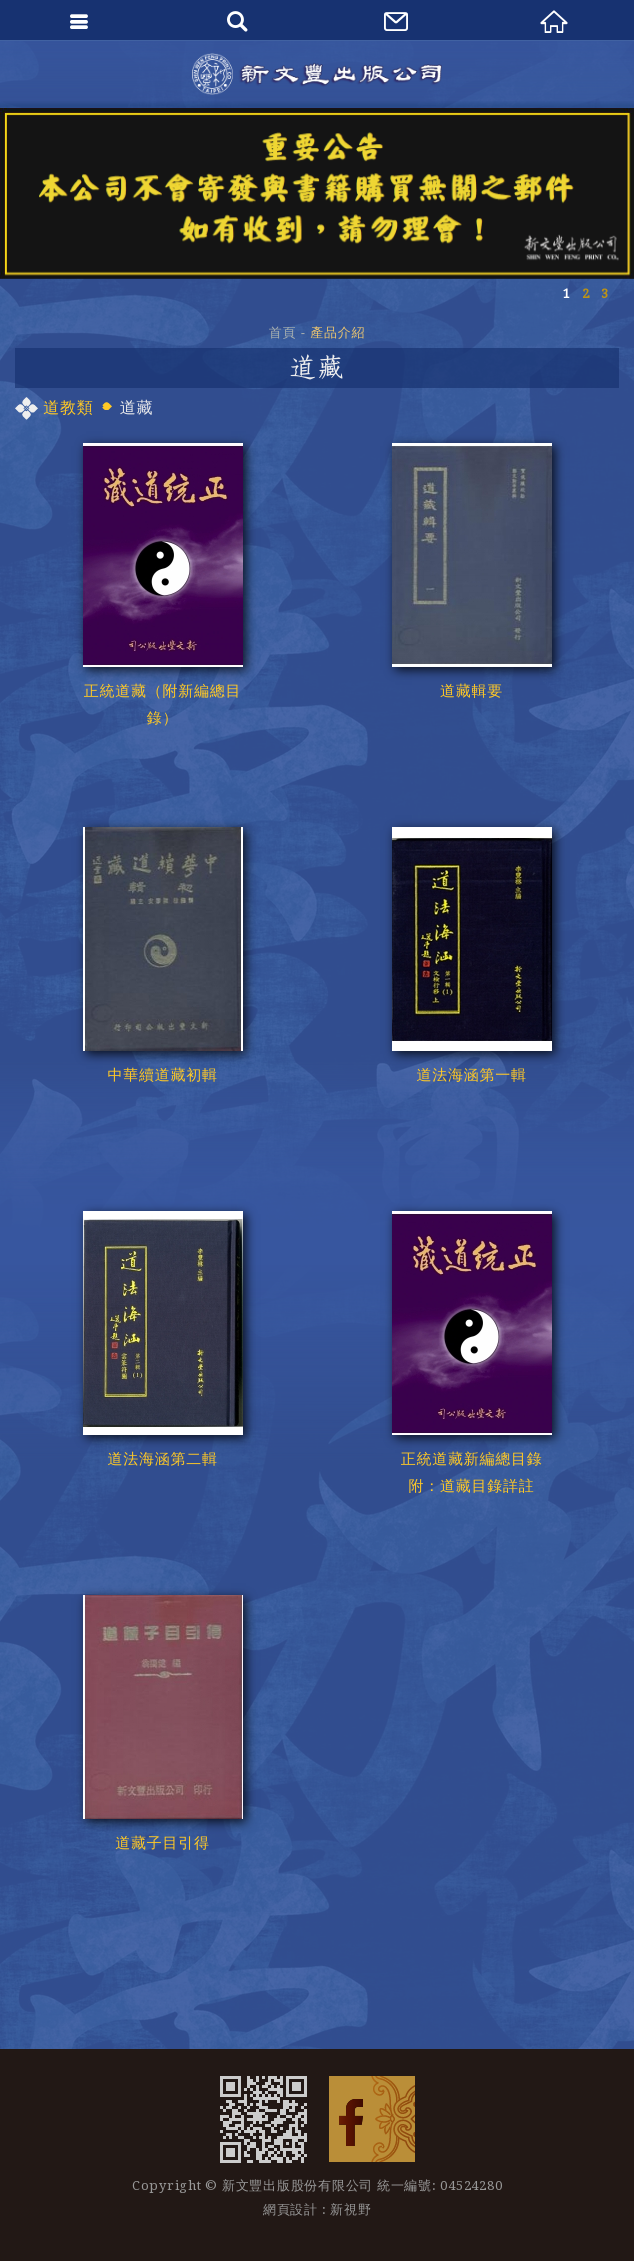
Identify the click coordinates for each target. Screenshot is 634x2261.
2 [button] (585, 293)
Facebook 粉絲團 (372, 2119)
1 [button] (566, 293)
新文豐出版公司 (317, 74)
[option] (317, 193)
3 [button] (604, 293)
